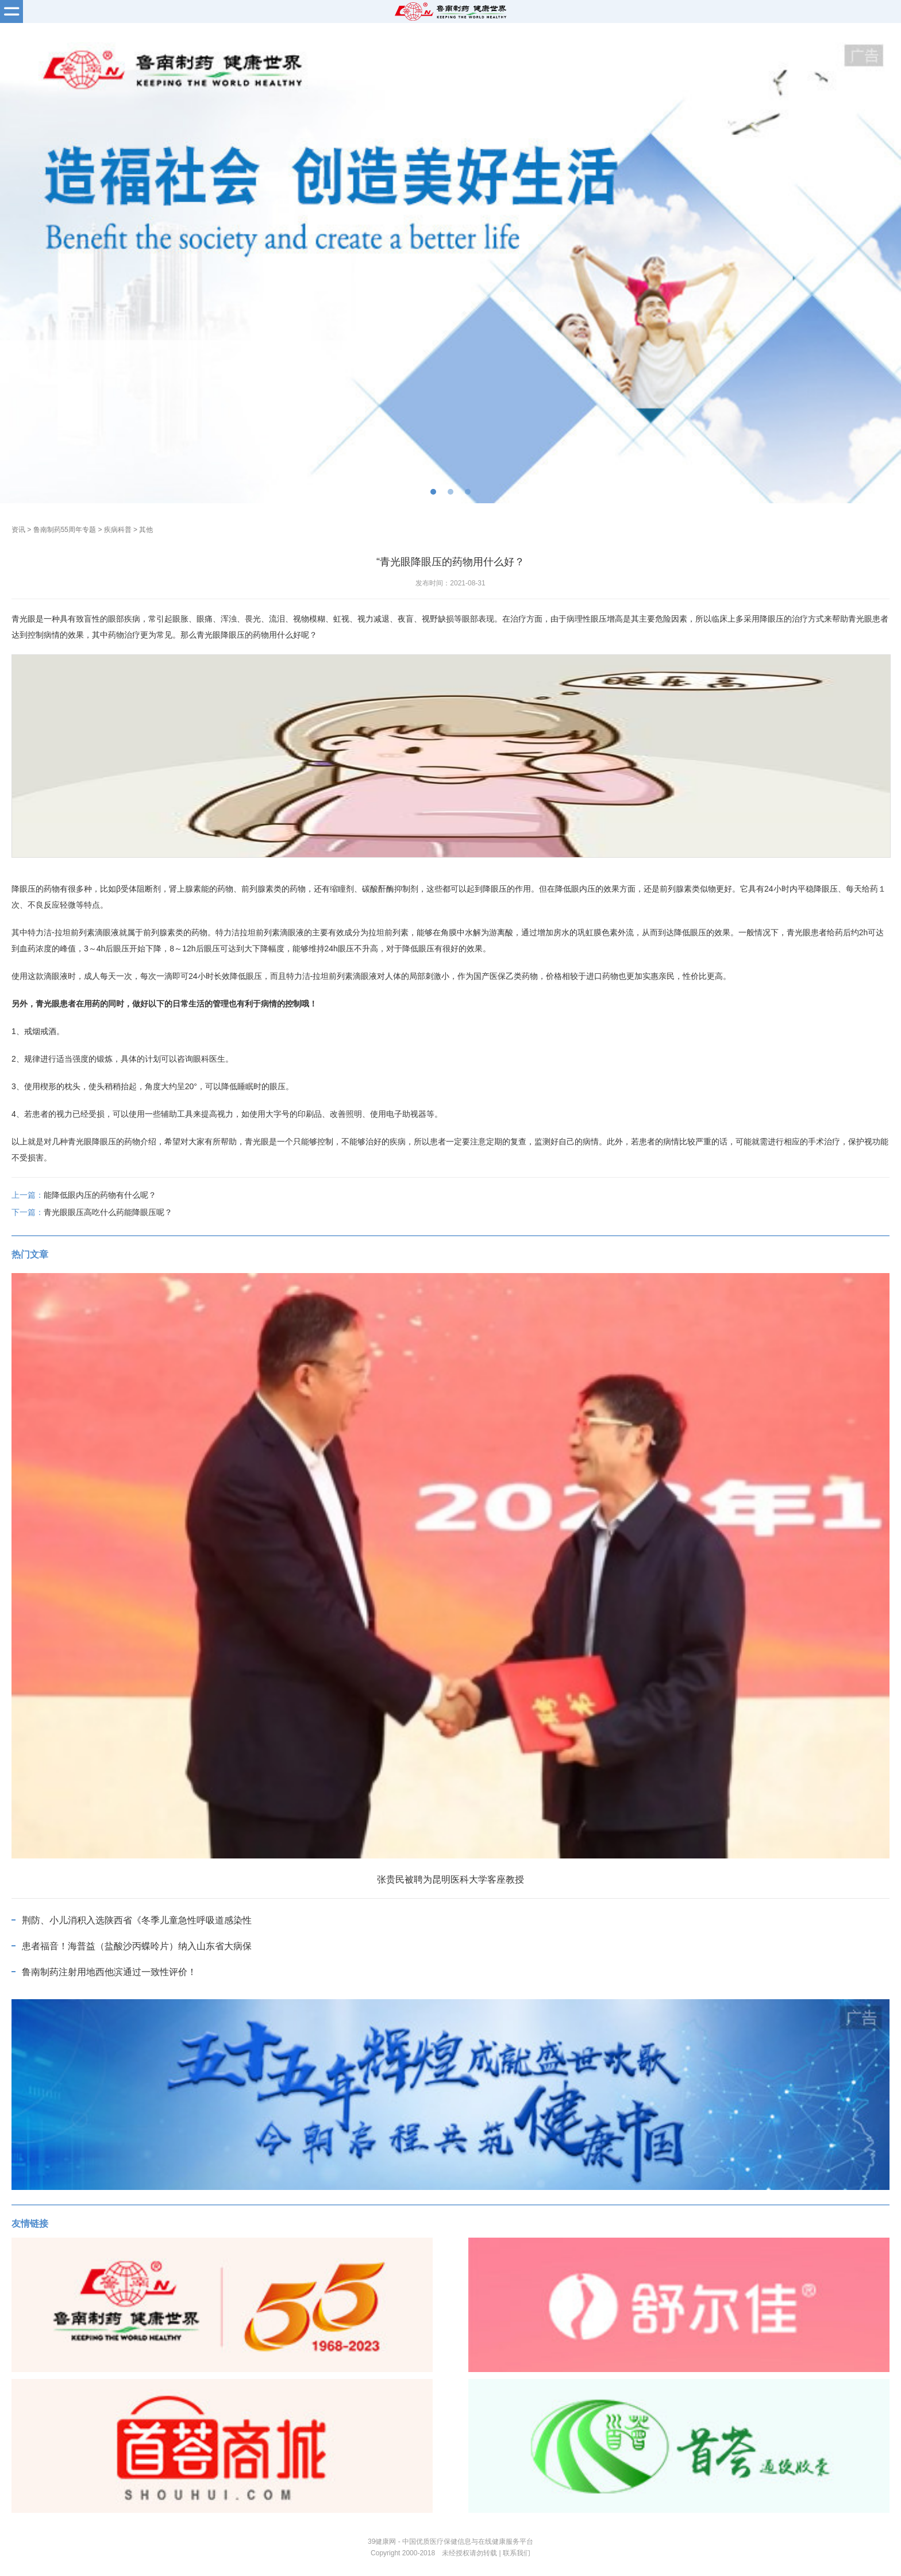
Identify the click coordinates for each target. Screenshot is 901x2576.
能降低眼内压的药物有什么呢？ (100, 1195)
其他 (146, 530)
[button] (433, 492)
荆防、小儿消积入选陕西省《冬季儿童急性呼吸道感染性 (137, 1920)
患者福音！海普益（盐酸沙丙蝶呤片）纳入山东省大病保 (137, 1946)
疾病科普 (118, 530)
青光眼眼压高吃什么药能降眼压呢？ (108, 1212)
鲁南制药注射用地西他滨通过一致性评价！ (109, 1972)
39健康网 (382, 2542)
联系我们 (516, 2553)
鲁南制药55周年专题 (64, 530)
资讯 (18, 530)
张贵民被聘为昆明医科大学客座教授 (450, 1879)
